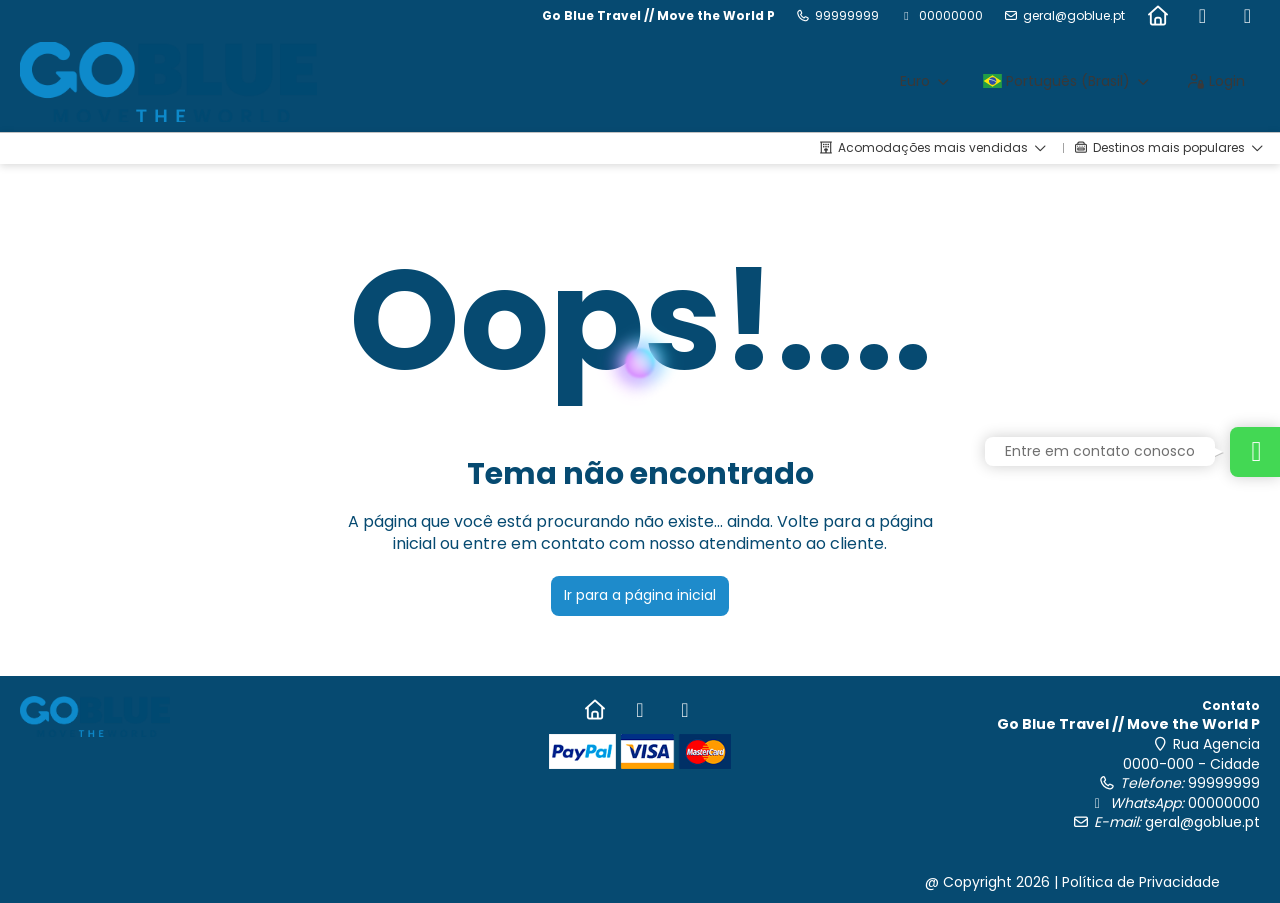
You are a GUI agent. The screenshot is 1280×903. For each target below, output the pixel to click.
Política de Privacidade (1141, 882)
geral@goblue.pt (1074, 16)
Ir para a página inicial (640, 595)
